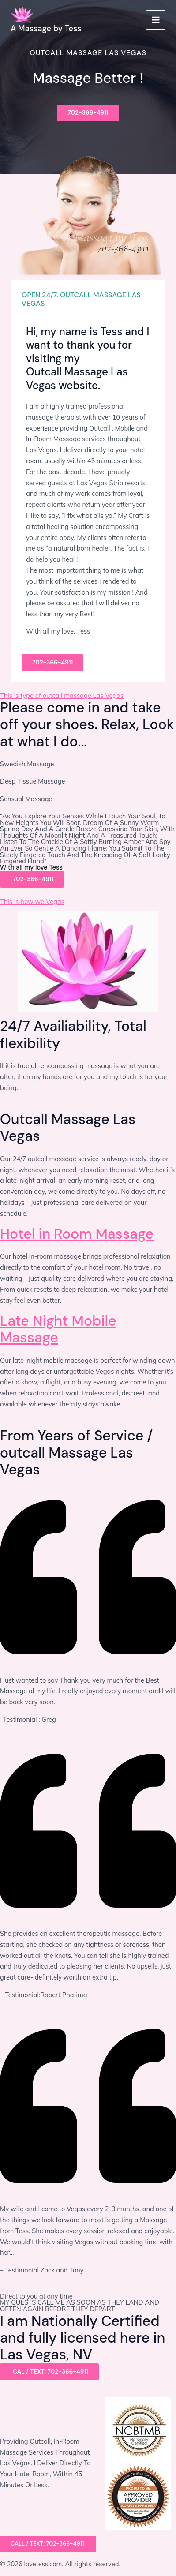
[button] (48, 2544)
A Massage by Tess (46, 28)
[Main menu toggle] (155, 20)
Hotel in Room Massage (77, 1234)
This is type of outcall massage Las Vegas (62, 695)
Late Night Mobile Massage (58, 1329)
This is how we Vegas (32, 901)
